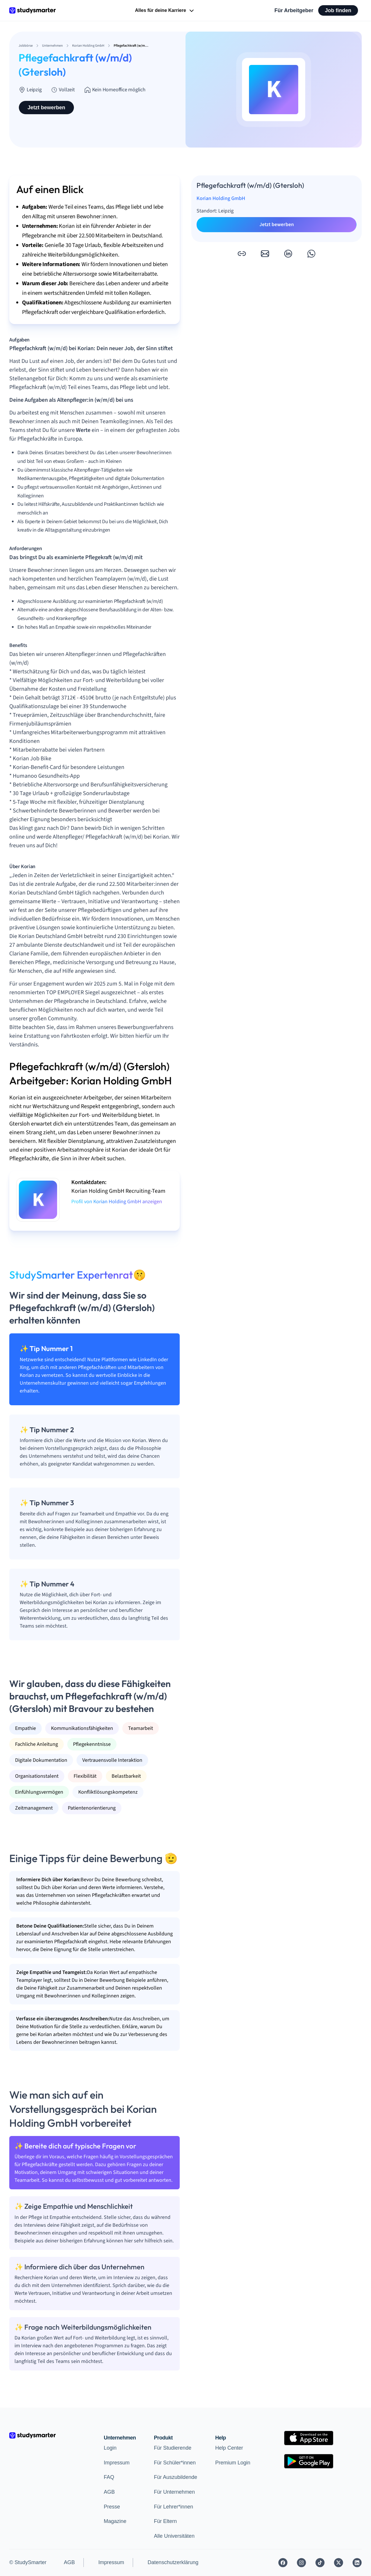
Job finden (338, 10)
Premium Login (232, 2463)
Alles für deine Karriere (165, 10)
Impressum (117, 2463)
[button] (241, 253)
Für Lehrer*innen (173, 2507)
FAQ (109, 2477)
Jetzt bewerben (46, 107)
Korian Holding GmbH (221, 198)
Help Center (229, 2448)
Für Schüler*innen (175, 2463)
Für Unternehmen (174, 2492)
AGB (109, 2492)
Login (110, 2448)
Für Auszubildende (175, 2477)
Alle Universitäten (174, 2536)
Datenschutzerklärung (173, 2562)
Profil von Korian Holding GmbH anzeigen (116, 1201)
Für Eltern (165, 2521)
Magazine (115, 2521)
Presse (112, 2507)
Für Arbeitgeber (293, 10)
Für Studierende (172, 2448)
